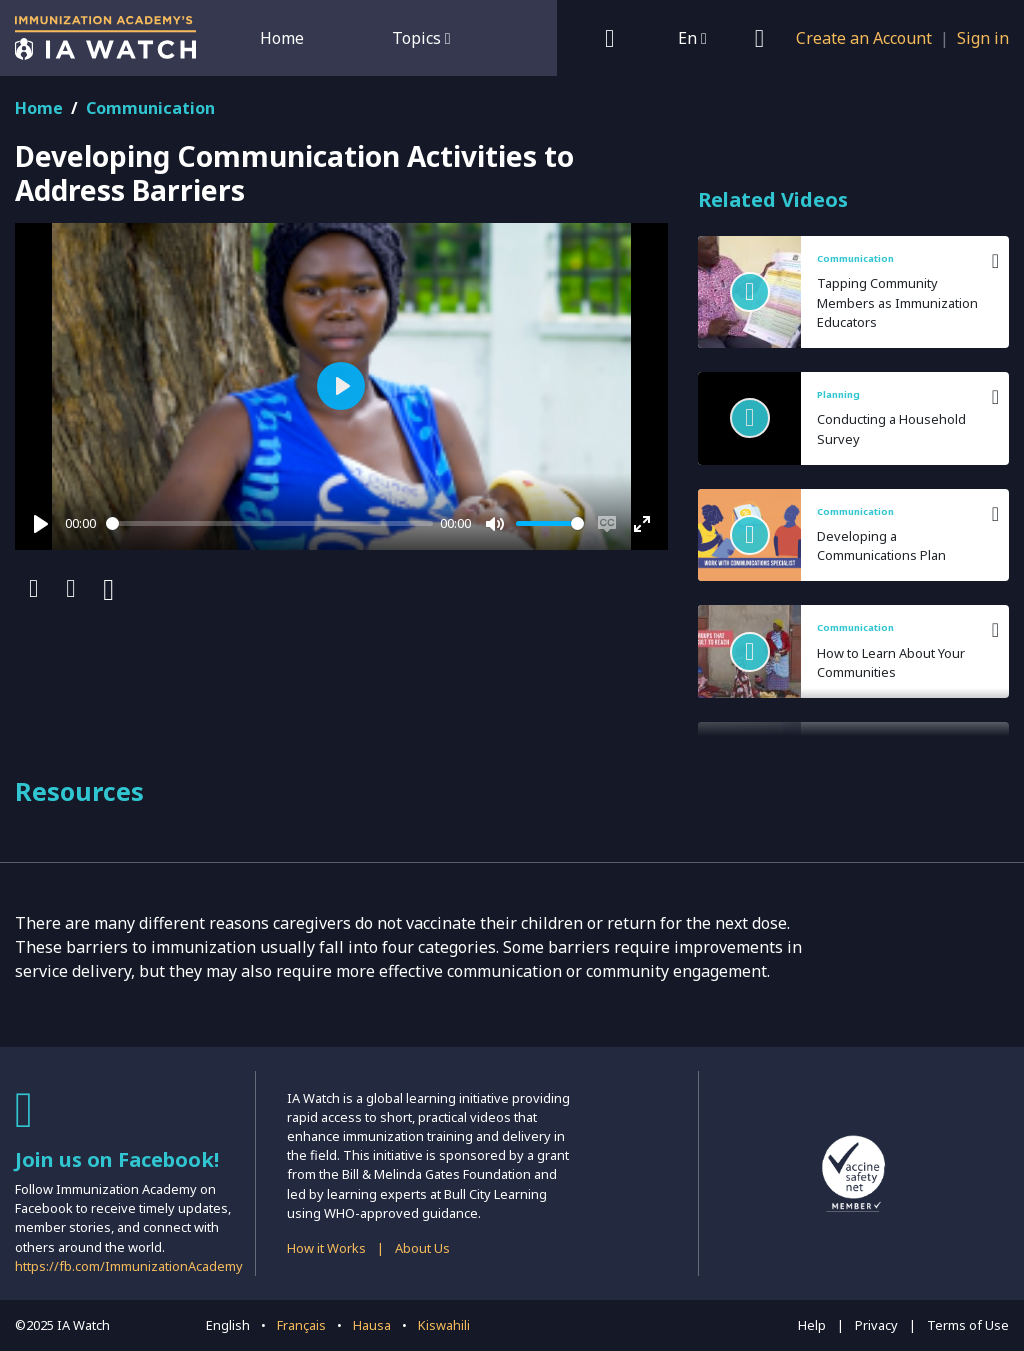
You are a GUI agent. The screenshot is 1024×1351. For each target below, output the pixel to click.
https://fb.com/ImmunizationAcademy (129, 1266)
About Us (422, 1248)
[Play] (41, 524)
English (228, 1325)
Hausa (372, 1325)
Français (301, 1325)
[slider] (269, 523)
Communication (150, 108)
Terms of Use (968, 1325)
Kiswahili (444, 1325)
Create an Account (864, 38)
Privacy (876, 1325)
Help (812, 1325)
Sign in (983, 38)
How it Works (326, 1248)
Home (282, 38)
